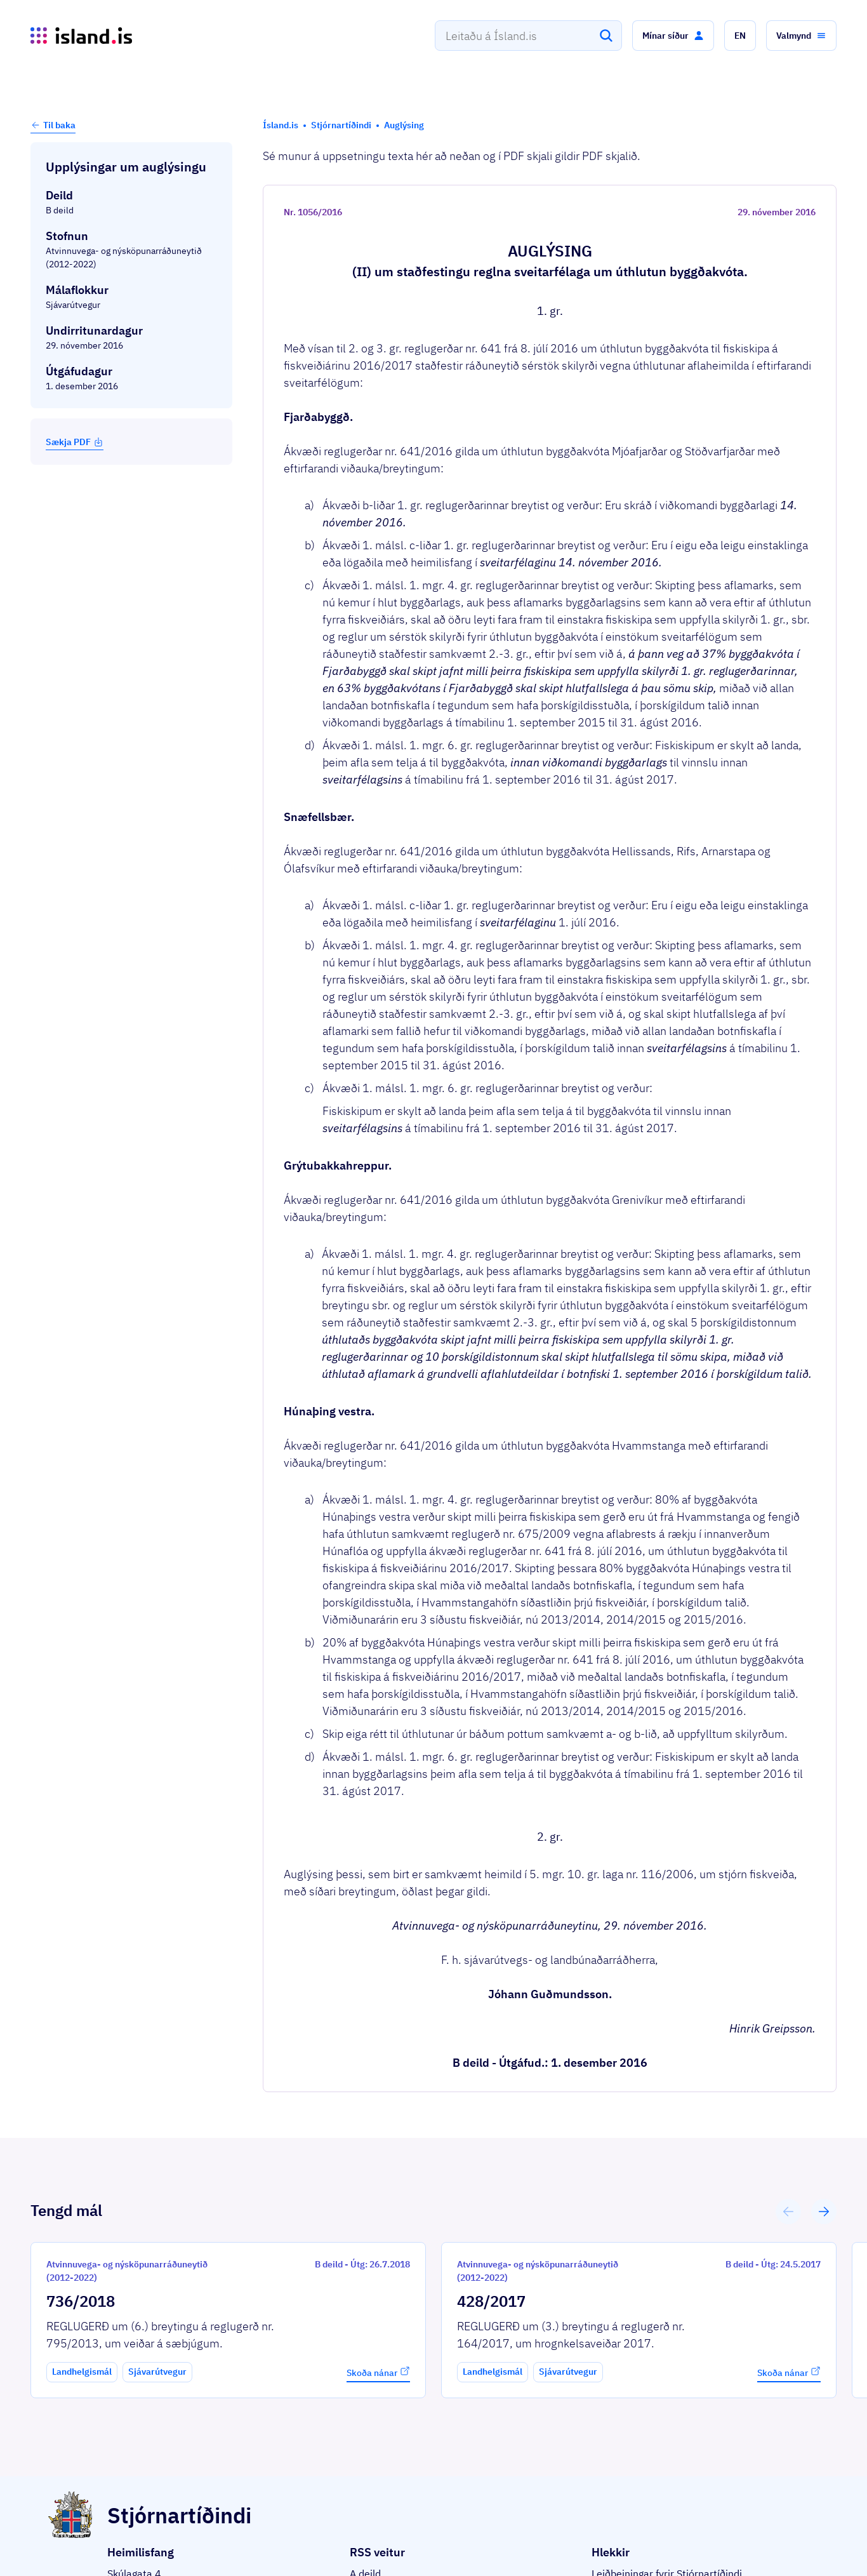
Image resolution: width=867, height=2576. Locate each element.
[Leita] (606, 35)
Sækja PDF (74, 442)
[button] (673, 35)
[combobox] (528, 35)
